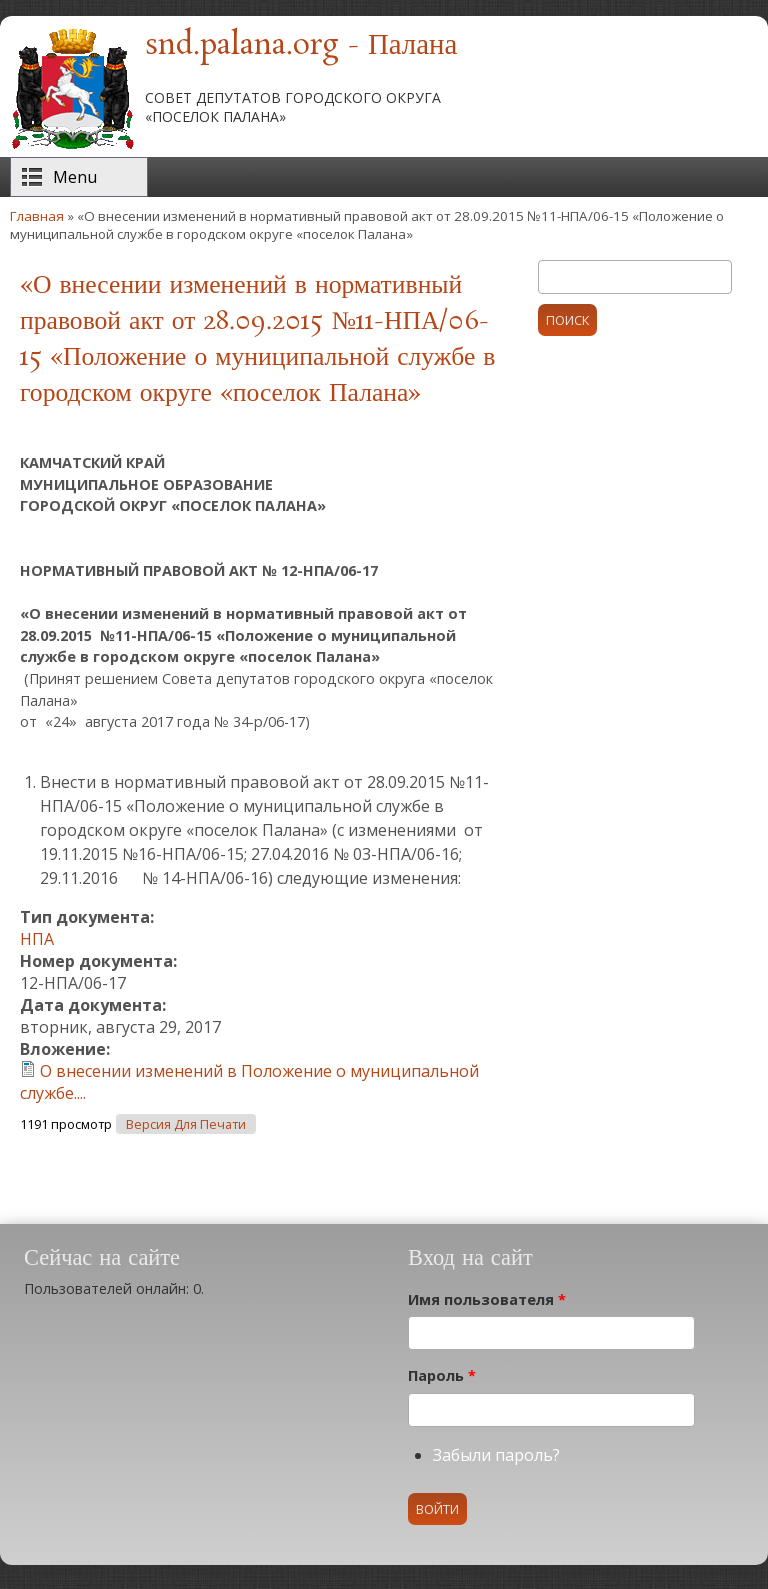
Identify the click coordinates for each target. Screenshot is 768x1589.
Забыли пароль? (496, 1455)
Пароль (442, 1375)
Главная (37, 216)
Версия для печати (186, 1124)
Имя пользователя (487, 1299)
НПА (37, 939)
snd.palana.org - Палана (301, 46)
